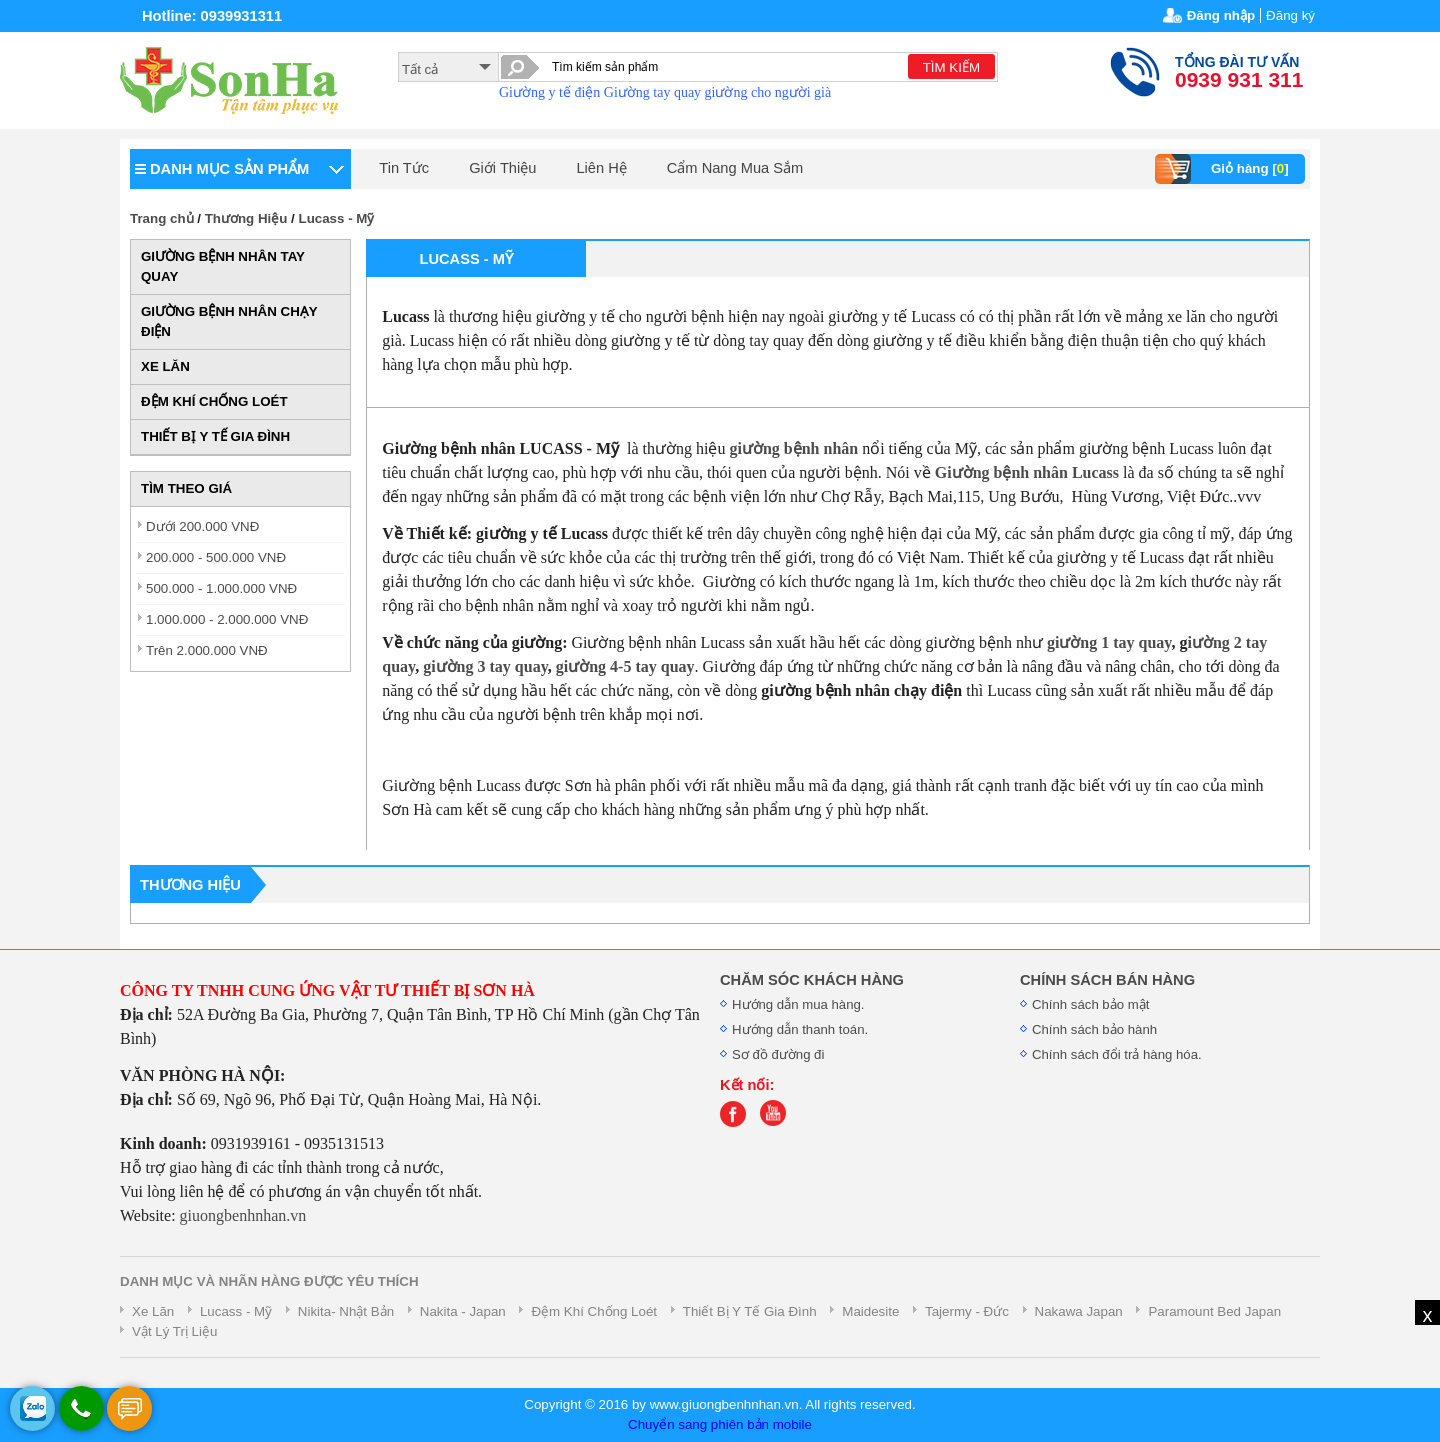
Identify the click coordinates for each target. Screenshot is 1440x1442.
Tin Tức (404, 168)
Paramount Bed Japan (1214, 1311)
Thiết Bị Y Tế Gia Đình (750, 1311)
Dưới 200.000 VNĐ (202, 526)
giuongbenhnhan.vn (243, 1215)
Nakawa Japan (1079, 1311)
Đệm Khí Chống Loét (594, 1311)
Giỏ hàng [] (1224, 169)
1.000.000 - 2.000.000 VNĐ (227, 619)
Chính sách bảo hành (1094, 1029)
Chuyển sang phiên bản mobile (720, 1424)
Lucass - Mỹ (337, 218)
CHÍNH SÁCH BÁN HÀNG (1107, 980)
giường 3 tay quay (485, 666)
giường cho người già (768, 92)
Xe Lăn (153, 1311)
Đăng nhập (1221, 15)
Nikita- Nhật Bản (346, 1311)
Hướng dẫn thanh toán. (800, 1029)
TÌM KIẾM (951, 67)
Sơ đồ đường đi (778, 1054)
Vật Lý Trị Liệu (174, 1331)
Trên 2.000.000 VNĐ (207, 650)
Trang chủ (162, 218)
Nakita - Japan (463, 1311)
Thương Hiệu (246, 218)
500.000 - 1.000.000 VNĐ (221, 588)
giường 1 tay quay (1109, 642)
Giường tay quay (652, 92)
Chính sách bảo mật (1090, 1004)
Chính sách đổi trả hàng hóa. (1117, 1054)
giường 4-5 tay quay (625, 666)
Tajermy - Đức (967, 1311)
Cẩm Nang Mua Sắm (735, 168)
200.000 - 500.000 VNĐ (216, 557)
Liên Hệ (601, 168)
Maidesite (870, 1311)
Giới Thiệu (502, 168)
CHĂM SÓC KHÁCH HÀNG (812, 980)
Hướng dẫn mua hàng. (798, 1004)
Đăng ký (1290, 15)
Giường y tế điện (549, 92)
